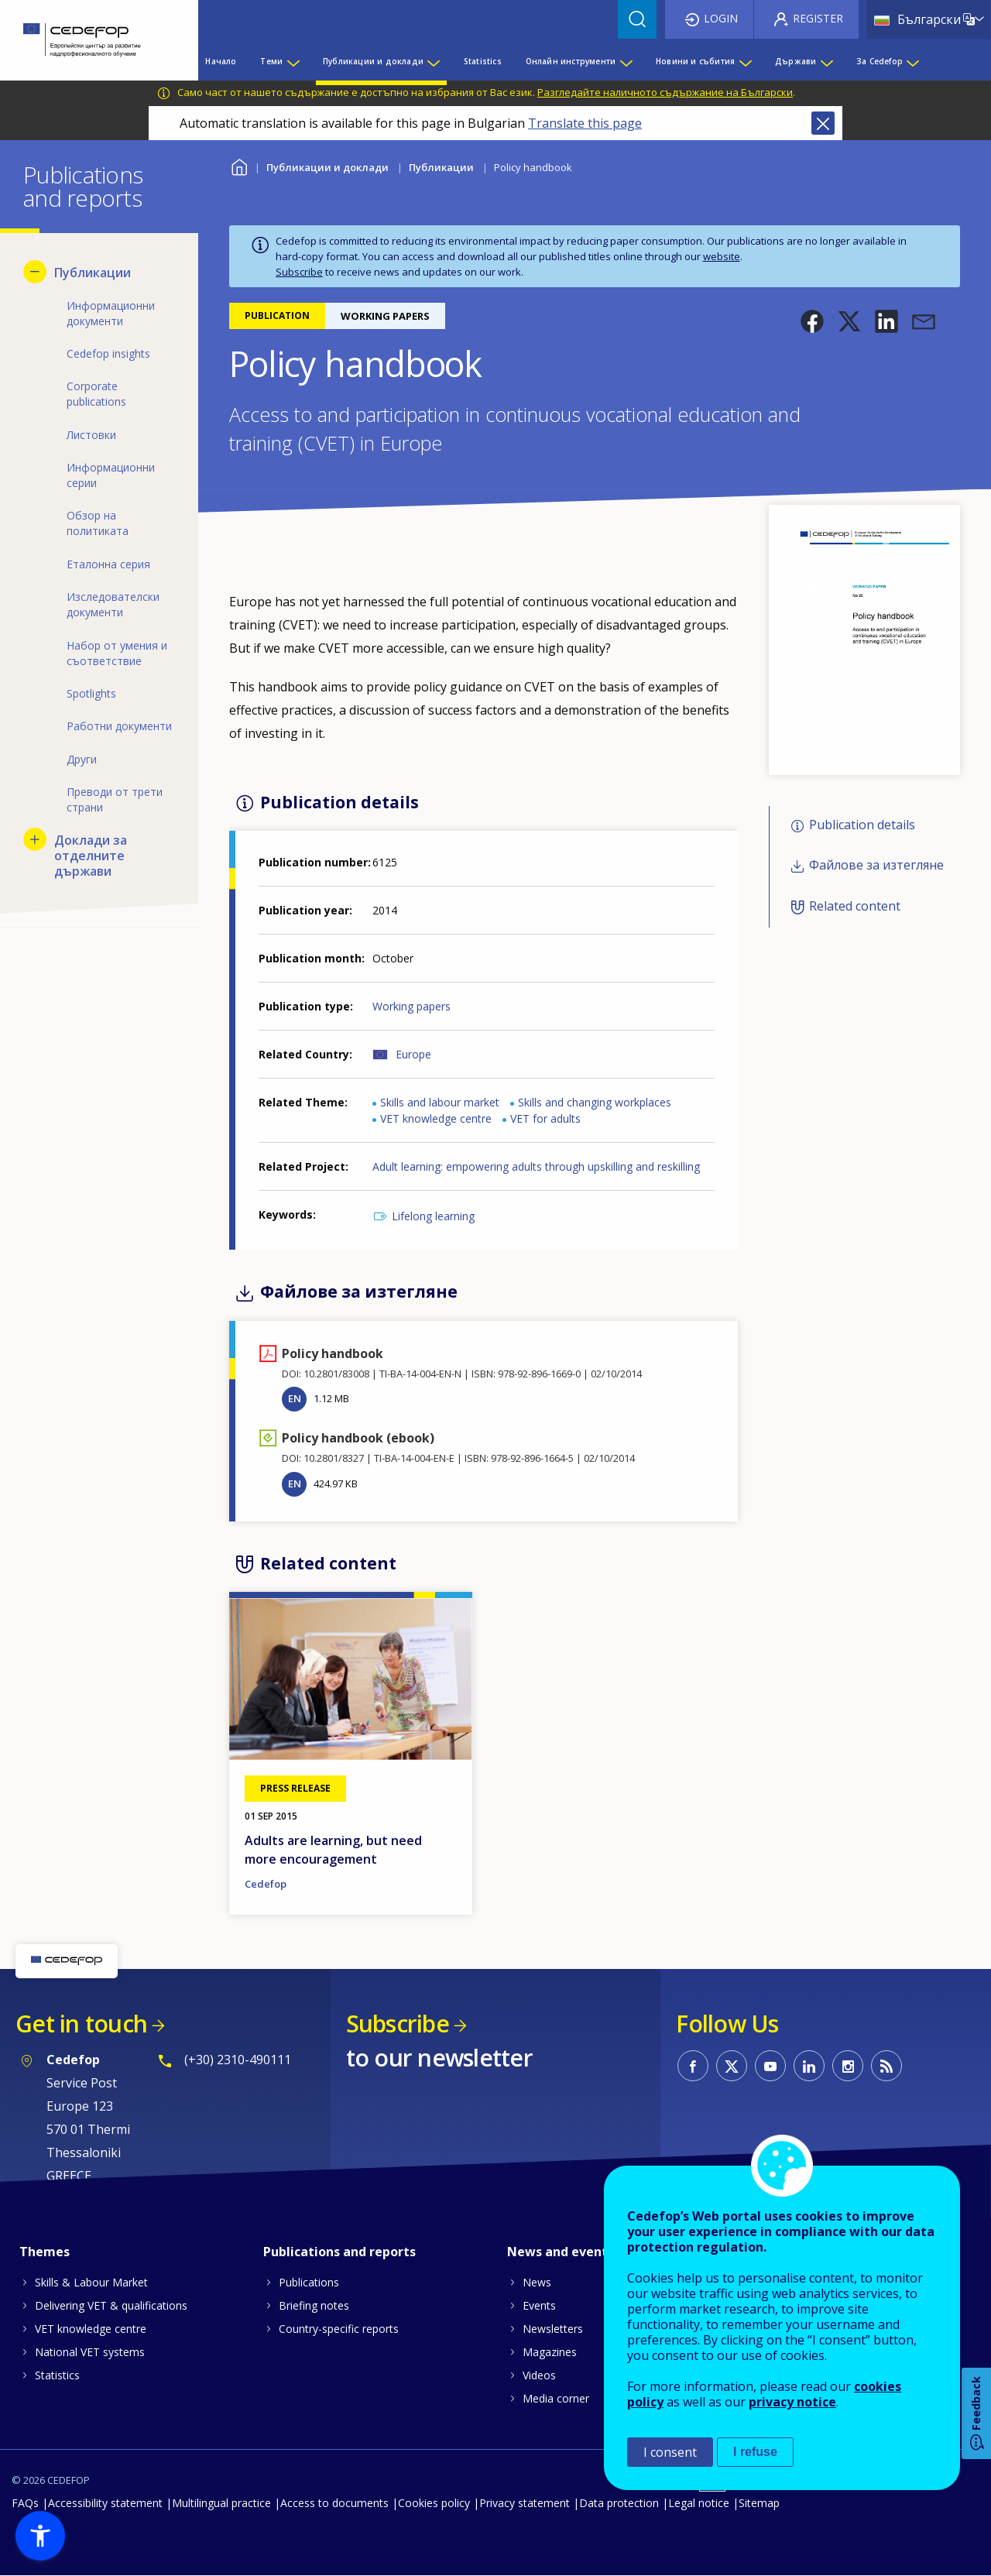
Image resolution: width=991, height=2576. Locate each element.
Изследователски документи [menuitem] (113, 604)
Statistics (57, 2375)
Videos (539, 2375)
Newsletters (553, 2328)
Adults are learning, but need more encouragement (333, 1850)
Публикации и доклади (327, 167)
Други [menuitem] (82, 759)
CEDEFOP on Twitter (731, 2065)
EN (294, 1398)
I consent (670, 2452)
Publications (309, 2282)
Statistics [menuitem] (483, 61)
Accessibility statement (105, 2502)
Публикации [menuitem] (92, 272)
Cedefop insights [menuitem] (108, 353)
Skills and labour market (439, 1102)
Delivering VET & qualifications (111, 2305)
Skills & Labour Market (91, 2282)
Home (239, 165)
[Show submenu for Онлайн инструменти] (626, 61)
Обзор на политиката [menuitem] (98, 523)
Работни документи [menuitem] (119, 726)
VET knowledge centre (436, 1118)
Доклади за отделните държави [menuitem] (90, 856)
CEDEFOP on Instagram (847, 2065)
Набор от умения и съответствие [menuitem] (117, 653)
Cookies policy (434, 2502)
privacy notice (792, 2401)
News (537, 2282)
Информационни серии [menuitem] (111, 475)
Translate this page (585, 123)
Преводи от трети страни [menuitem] (115, 799)
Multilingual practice (221, 2502)
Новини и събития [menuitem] (695, 61)
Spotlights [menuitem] (91, 693)
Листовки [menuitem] (91, 434)
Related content (854, 905)
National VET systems (90, 2351)
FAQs (25, 2502)
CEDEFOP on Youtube (770, 2065)
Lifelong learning (433, 1216)
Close (823, 123)
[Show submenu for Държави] (826, 61)
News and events (560, 2251)
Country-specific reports (339, 2328)
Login (721, 18)
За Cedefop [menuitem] (879, 61)
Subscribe (299, 272)
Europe (413, 1054)
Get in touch (81, 2023)
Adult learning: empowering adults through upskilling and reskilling (536, 1166)
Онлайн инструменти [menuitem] (571, 61)
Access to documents (334, 2502)
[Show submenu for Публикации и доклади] (433, 61)
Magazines (550, 2351)
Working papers (411, 1006)
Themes (44, 2251)
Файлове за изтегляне (876, 865)
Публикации (441, 167)
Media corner (556, 2398)
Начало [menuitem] (220, 61)
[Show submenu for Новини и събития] (745, 61)
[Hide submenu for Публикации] (34, 271)
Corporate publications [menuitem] (96, 394)
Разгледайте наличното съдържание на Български (665, 92)
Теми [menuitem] (271, 61)
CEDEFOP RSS (886, 2065)
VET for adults (545, 1118)
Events (539, 2305)
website (721, 256)
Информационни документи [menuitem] (111, 313)
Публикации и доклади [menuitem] (373, 61)
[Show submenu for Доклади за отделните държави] (34, 839)
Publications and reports (339, 2251)
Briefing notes (314, 2305)
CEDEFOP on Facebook (692, 2065)
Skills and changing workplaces (594, 1102)
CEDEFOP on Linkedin (809, 2065)
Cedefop (265, 1884)
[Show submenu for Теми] (293, 61)
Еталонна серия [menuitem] (108, 564)
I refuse (755, 2451)
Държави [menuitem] (795, 61)
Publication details (862, 824)
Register (818, 18)
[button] (812, 321)
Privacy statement (524, 2502)
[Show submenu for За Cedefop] (912, 61)
